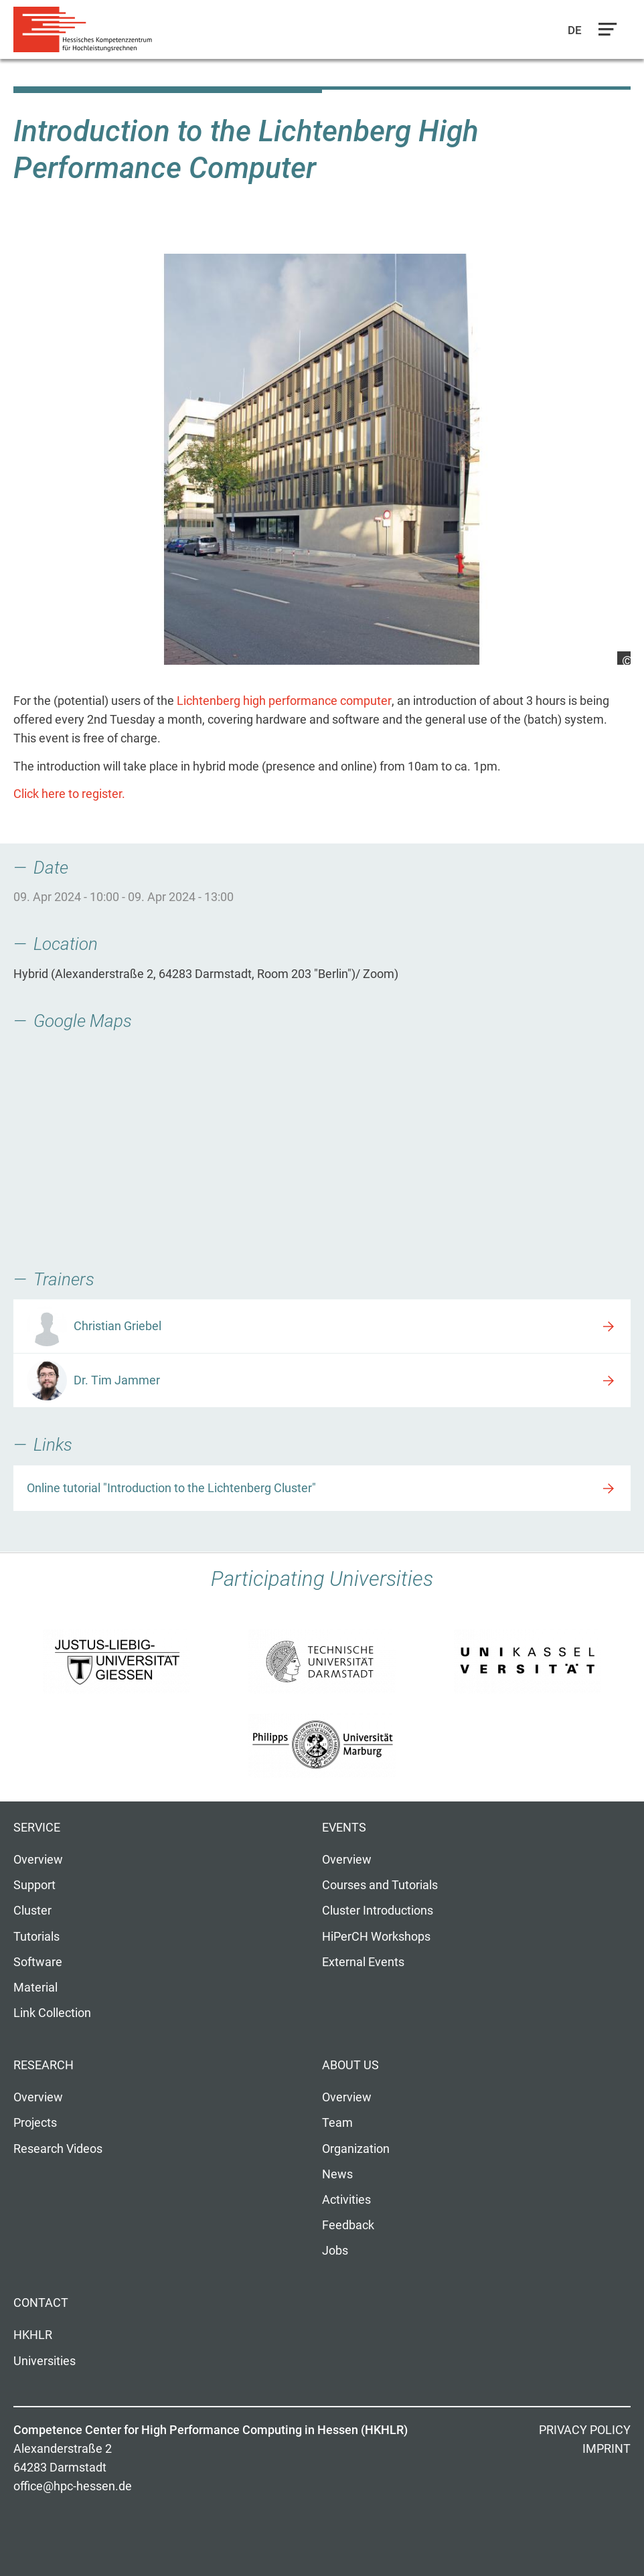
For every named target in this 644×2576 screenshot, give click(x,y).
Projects (35, 2122)
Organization (356, 2149)
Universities (44, 2361)
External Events (363, 1962)
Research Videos (57, 2149)
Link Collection (52, 2013)
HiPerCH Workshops (376, 1936)
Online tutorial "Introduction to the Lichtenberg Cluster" (171, 1488)
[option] (322, 459)
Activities (346, 2199)
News (337, 2174)
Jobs (335, 2250)
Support (34, 1885)
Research (43, 2065)
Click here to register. (69, 794)
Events (344, 1827)
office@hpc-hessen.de (72, 2486)
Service (36, 1827)
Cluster (32, 1910)
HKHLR (32, 2335)
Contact (40, 2303)
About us (350, 2065)
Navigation (604, 33)
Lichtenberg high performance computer (284, 701)
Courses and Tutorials (380, 1885)
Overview (38, 1859)
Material (35, 1987)
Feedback (348, 2225)
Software (37, 1962)
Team (337, 2122)
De (575, 30)
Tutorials (36, 1936)
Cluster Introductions (377, 1910)
